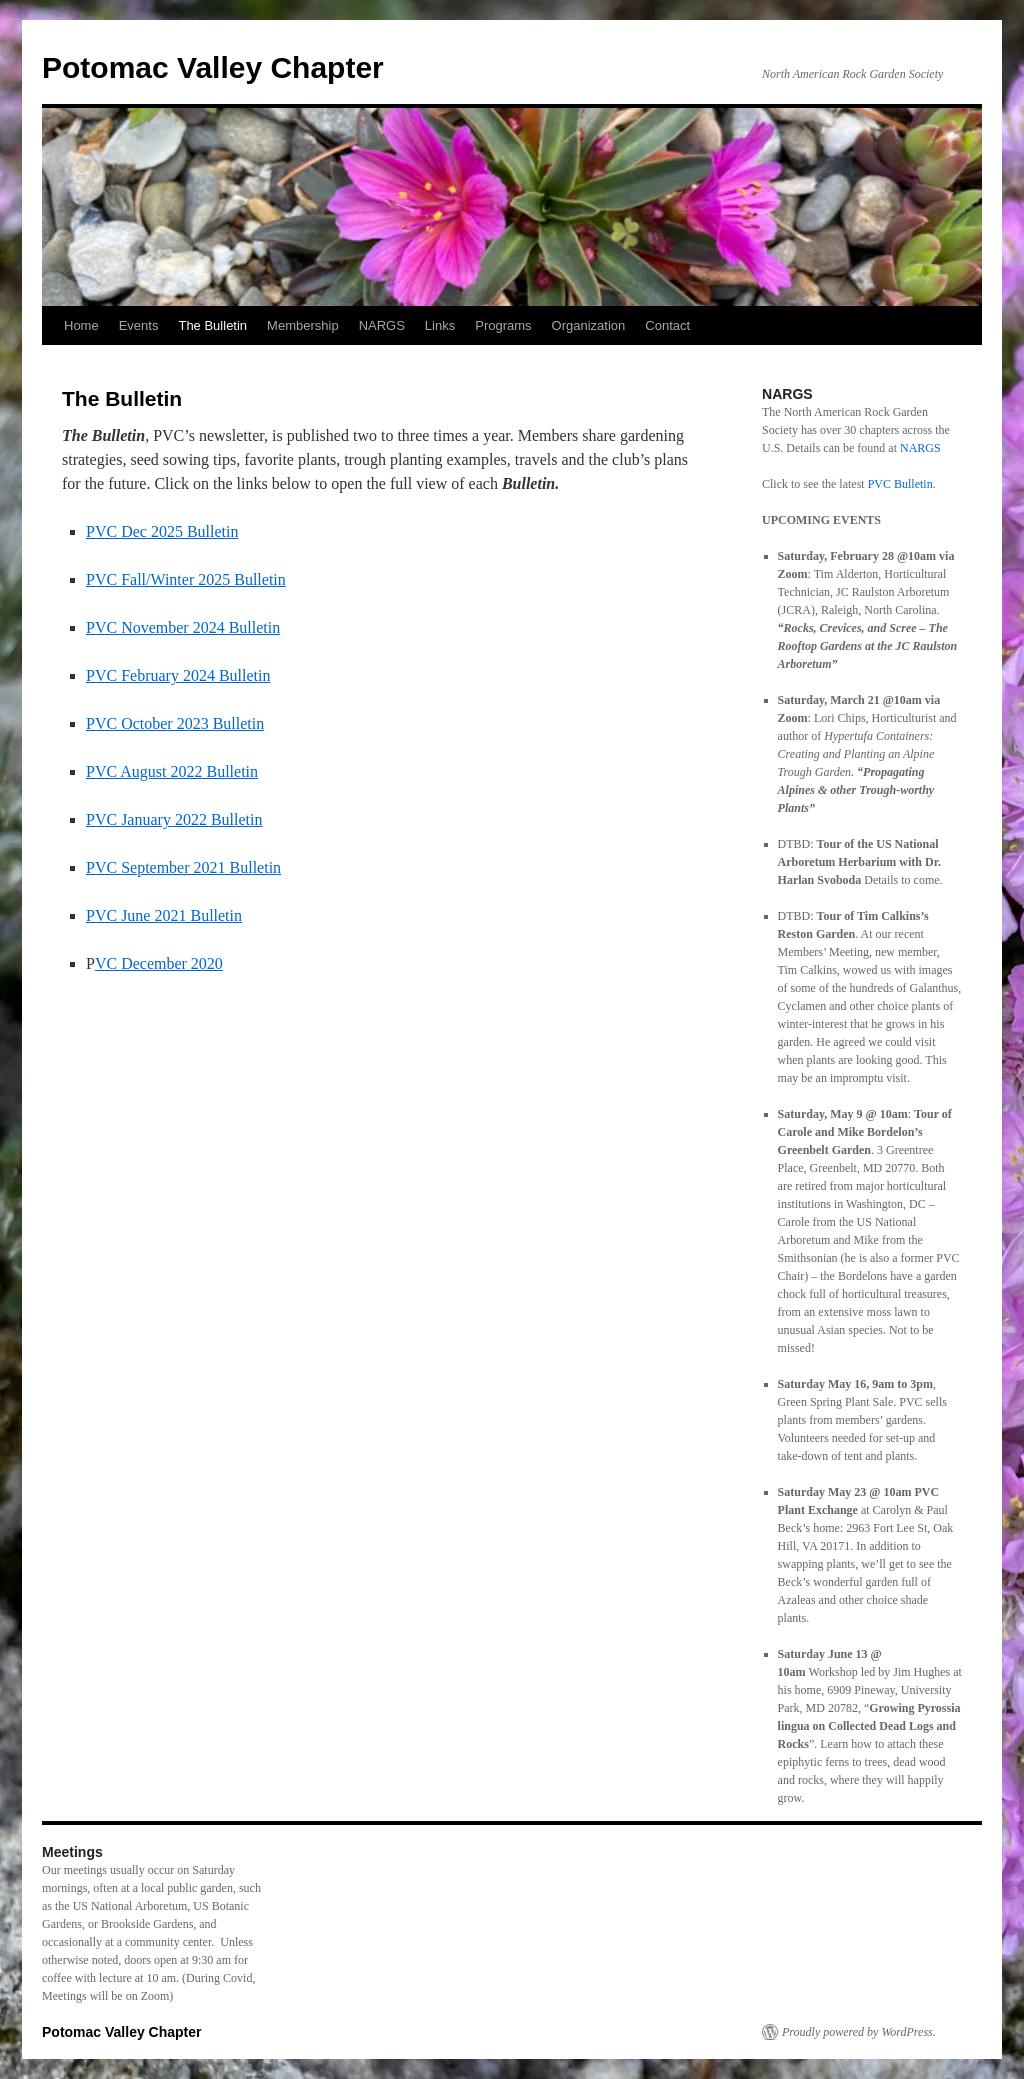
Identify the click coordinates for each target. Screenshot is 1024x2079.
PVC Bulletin (900, 484)
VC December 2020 (159, 963)
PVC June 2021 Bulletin (164, 915)
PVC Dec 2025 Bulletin (162, 531)
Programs (503, 325)
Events (139, 325)
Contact (667, 325)
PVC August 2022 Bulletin (172, 771)
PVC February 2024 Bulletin (178, 675)
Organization (589, 325)
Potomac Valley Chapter (213, 67)
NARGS (382, 325)
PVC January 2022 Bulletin (174, 819)
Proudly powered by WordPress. (859, 2032)
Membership (303, 325)
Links (440, 325)
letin (267, 867)
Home (81, 325)
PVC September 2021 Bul (169, 867)
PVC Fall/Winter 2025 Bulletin (186, 579)
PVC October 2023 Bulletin (175, 723)
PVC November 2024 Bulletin (183, 627)
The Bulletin (212, 325)
